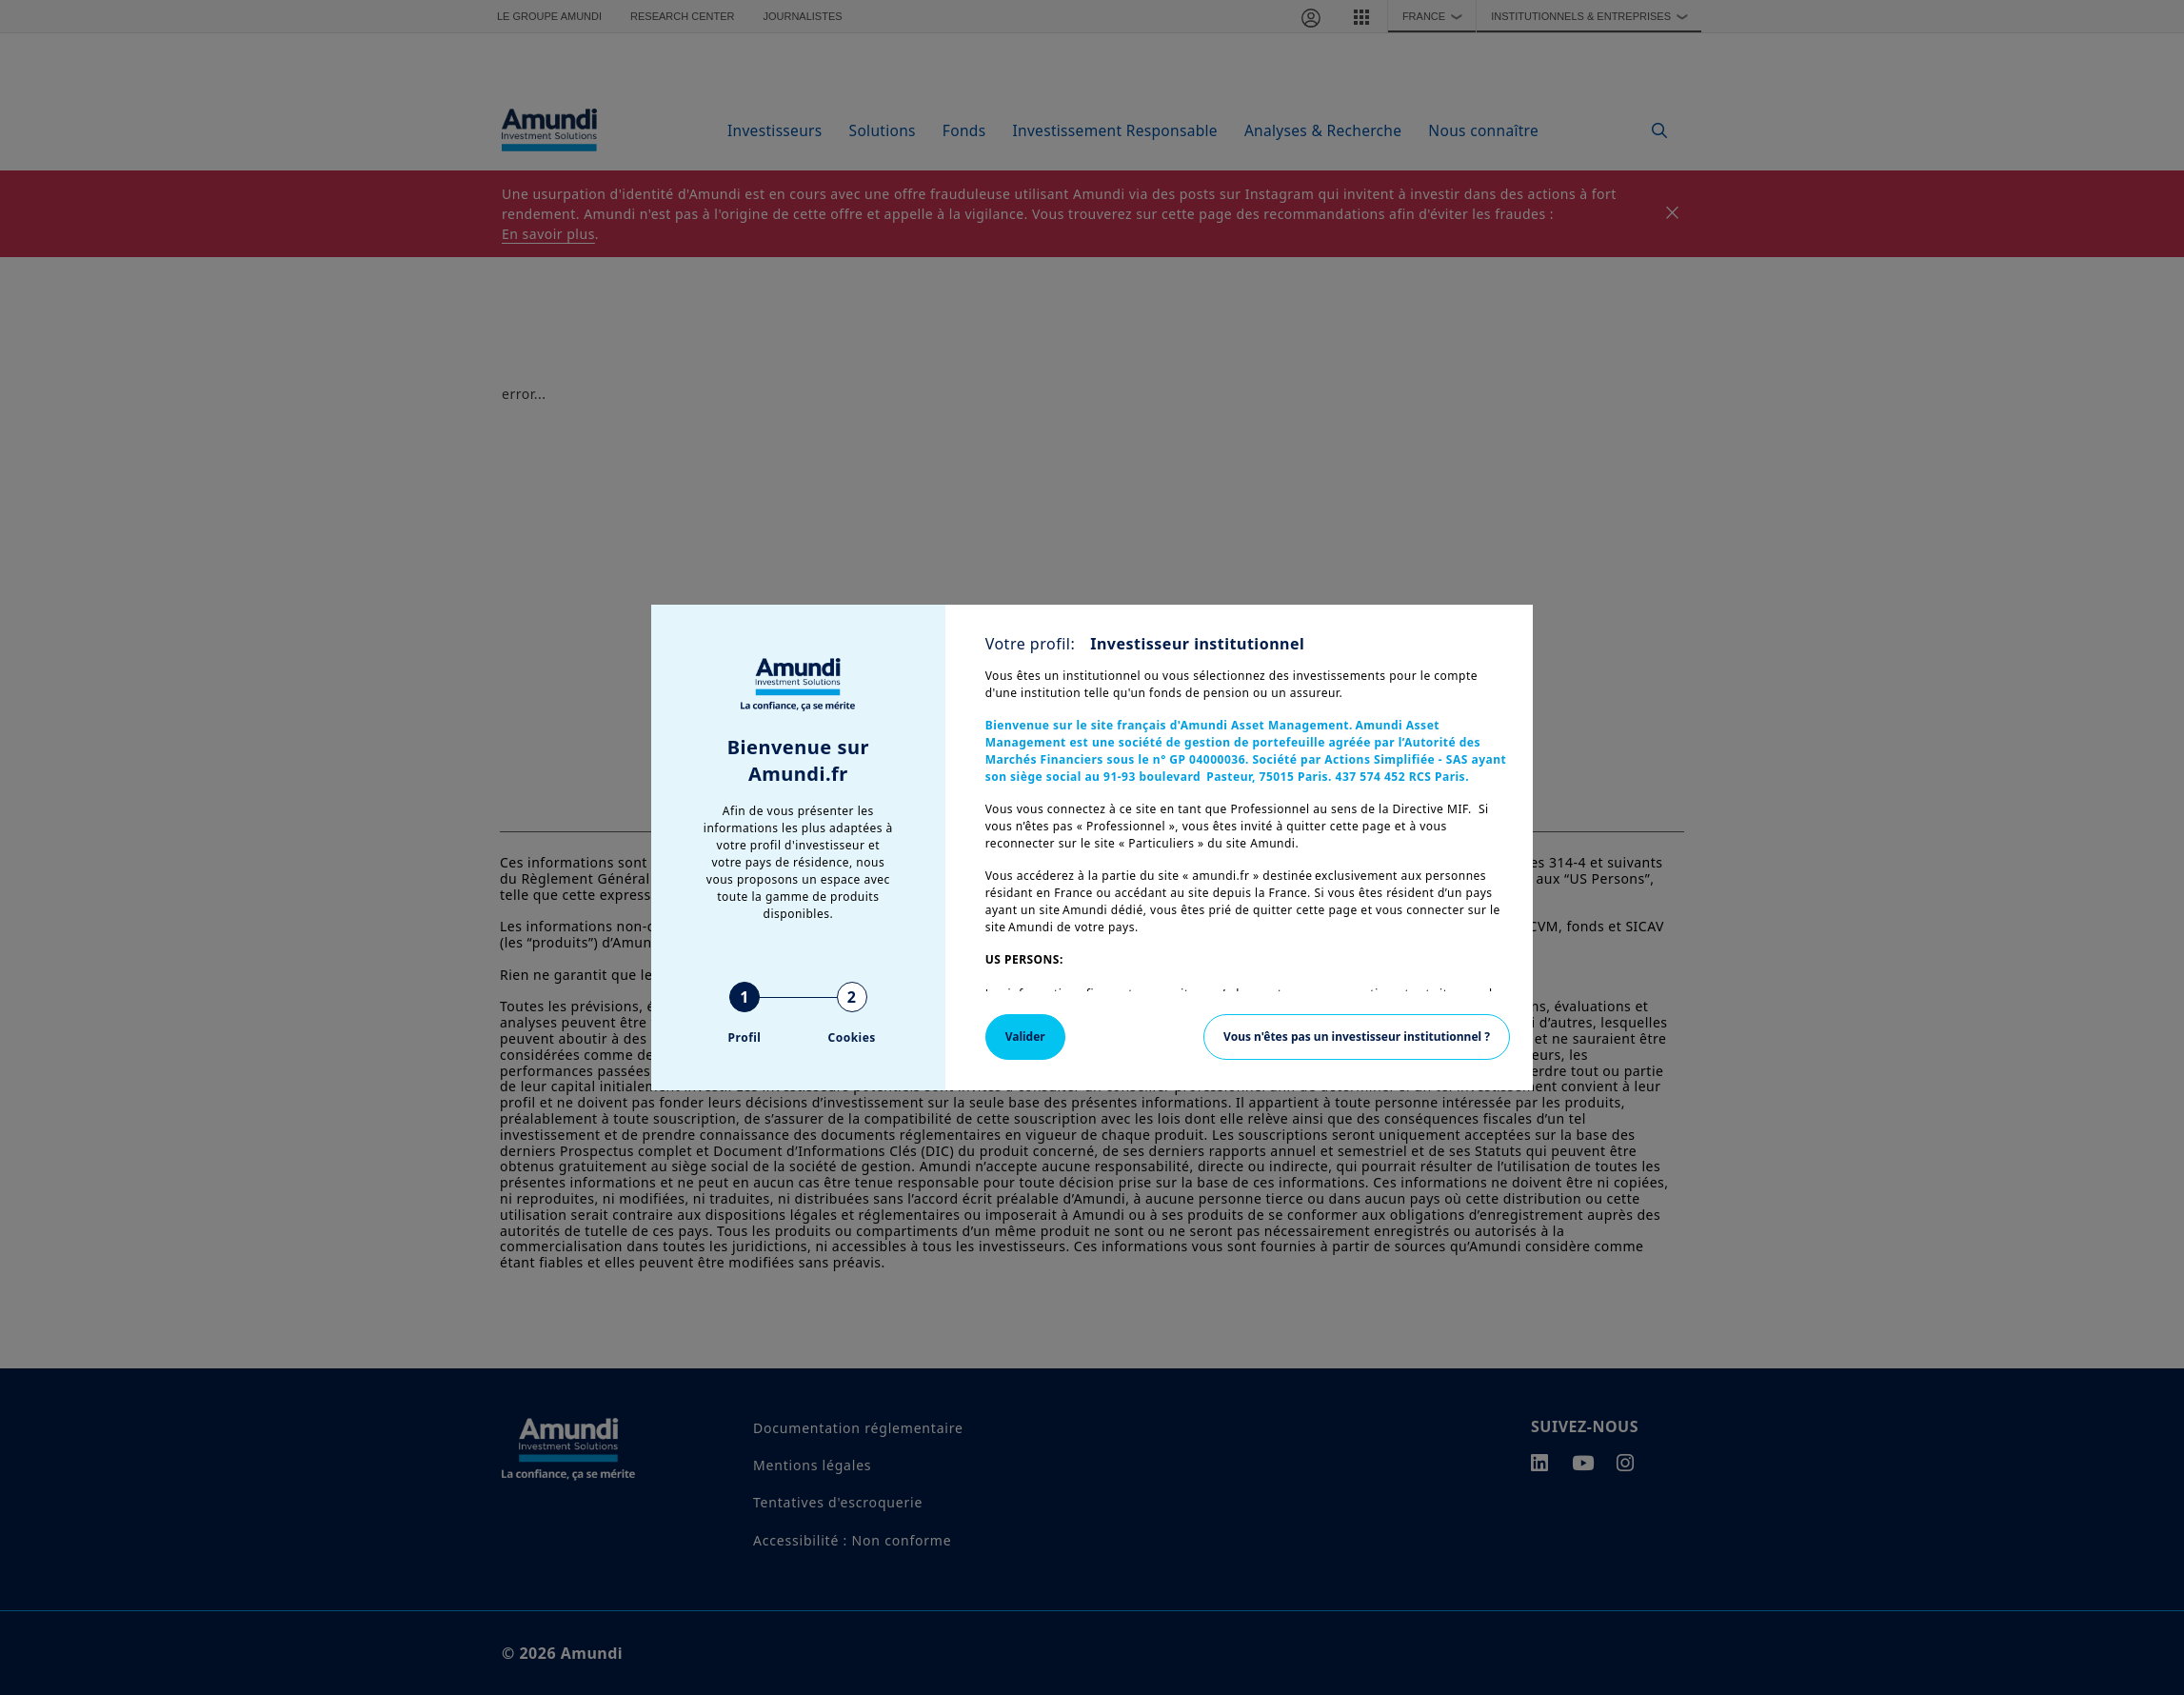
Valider (1025, 1036)
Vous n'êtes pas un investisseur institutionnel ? (1356, 1036)
